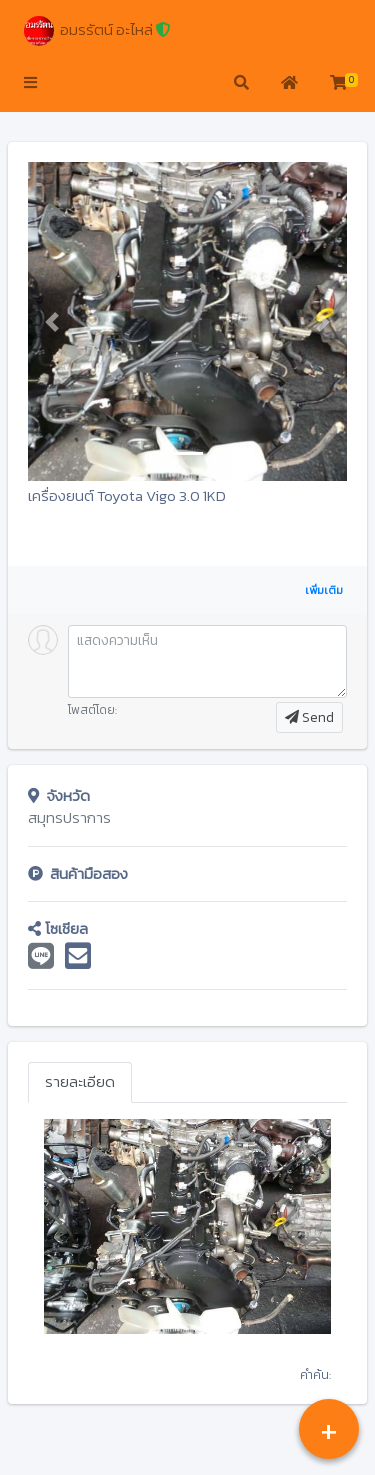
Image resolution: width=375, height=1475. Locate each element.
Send (309, 717)
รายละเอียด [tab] (80, 1081)
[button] (30, 84)
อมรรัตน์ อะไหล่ (97, 31)
